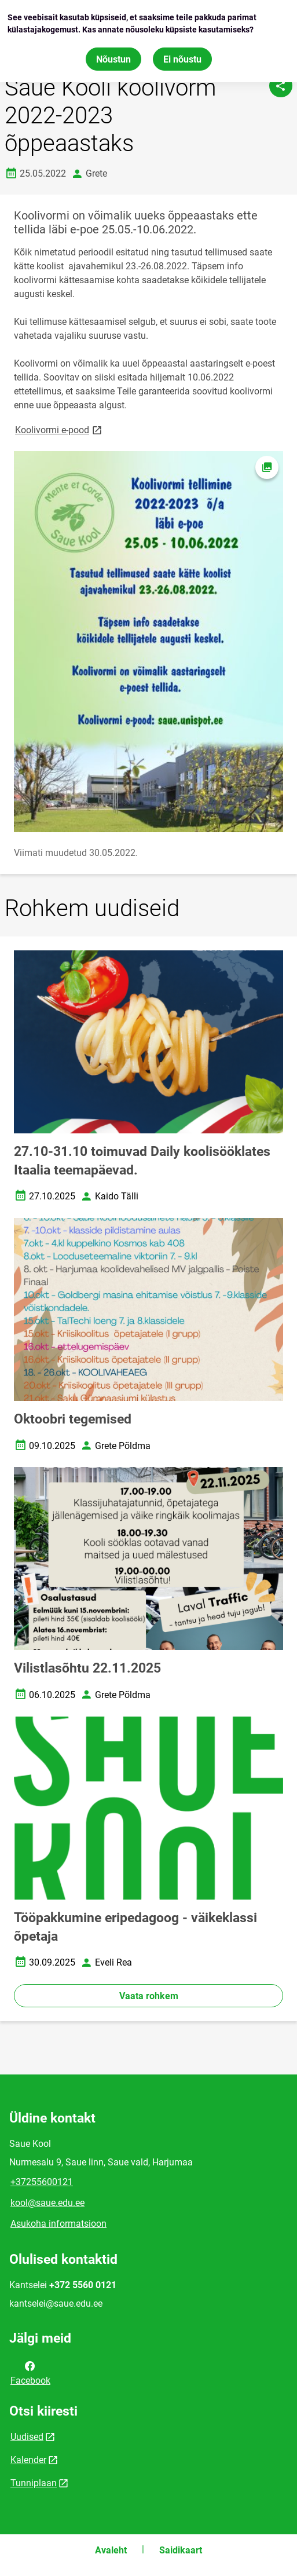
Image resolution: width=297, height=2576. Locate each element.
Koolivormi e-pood (59, 429)
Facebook (30, 2372)
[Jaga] (280, 85)
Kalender (28, 2459)
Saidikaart (180, 2550)
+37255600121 (41, 2181)
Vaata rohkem (148, 1995)
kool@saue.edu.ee (47, 2202)
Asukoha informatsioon (58, 2223)
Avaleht (111, 2550)
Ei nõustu (182, 58)
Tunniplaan (33, 2483)
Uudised (26, 2436)
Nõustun (113, 58)
